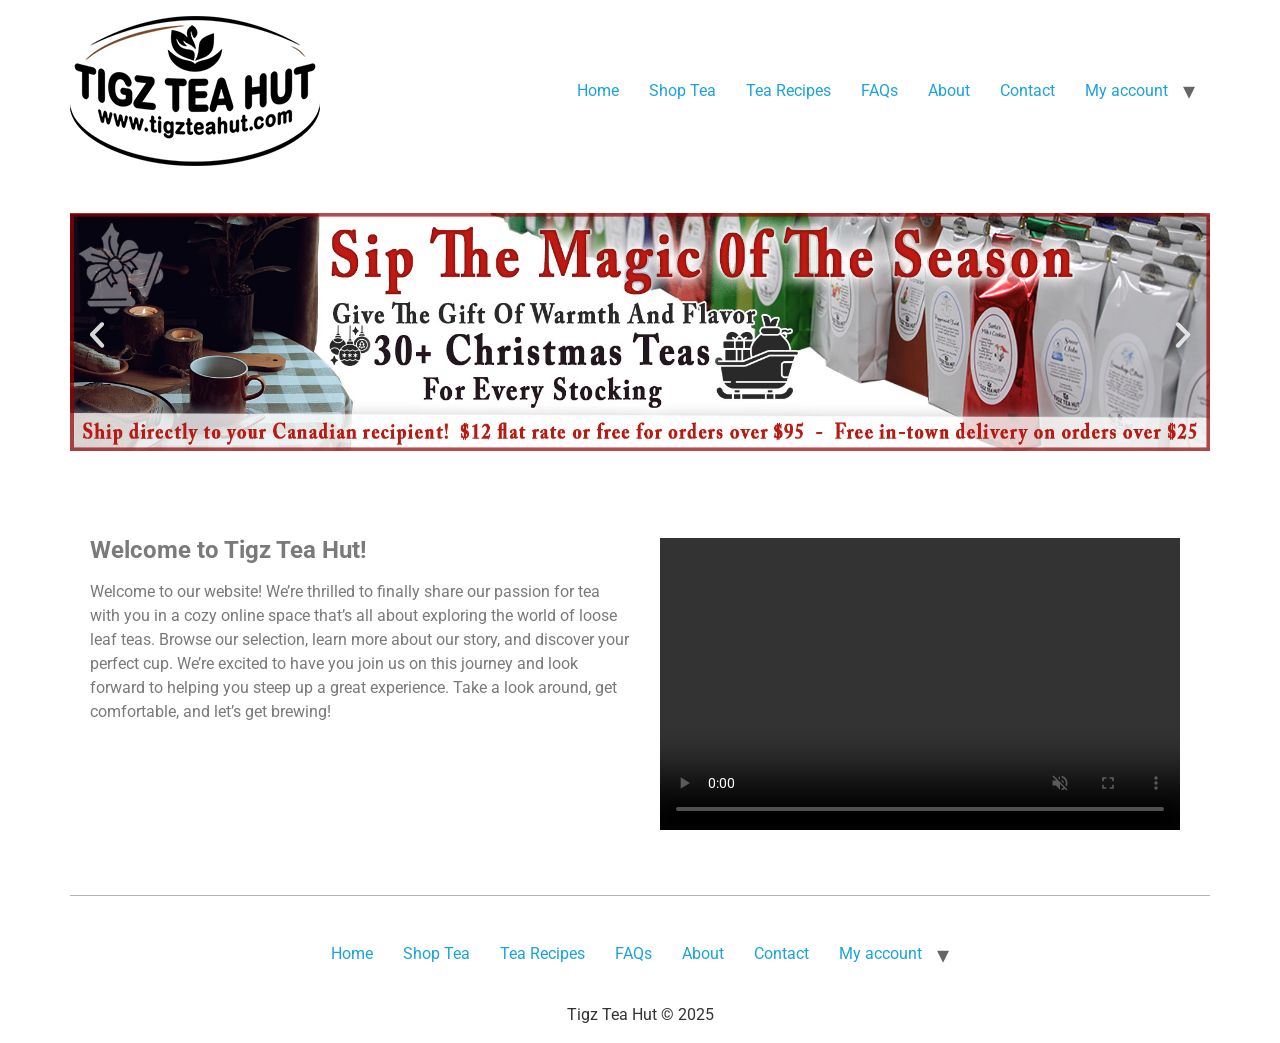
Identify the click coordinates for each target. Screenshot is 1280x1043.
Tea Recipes (788, 90)
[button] (97, 335)
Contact (1027, 90)
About (949, 90)
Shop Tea (682, 90)
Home (598, 90)
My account (1126, 90)
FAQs (879, 90)
